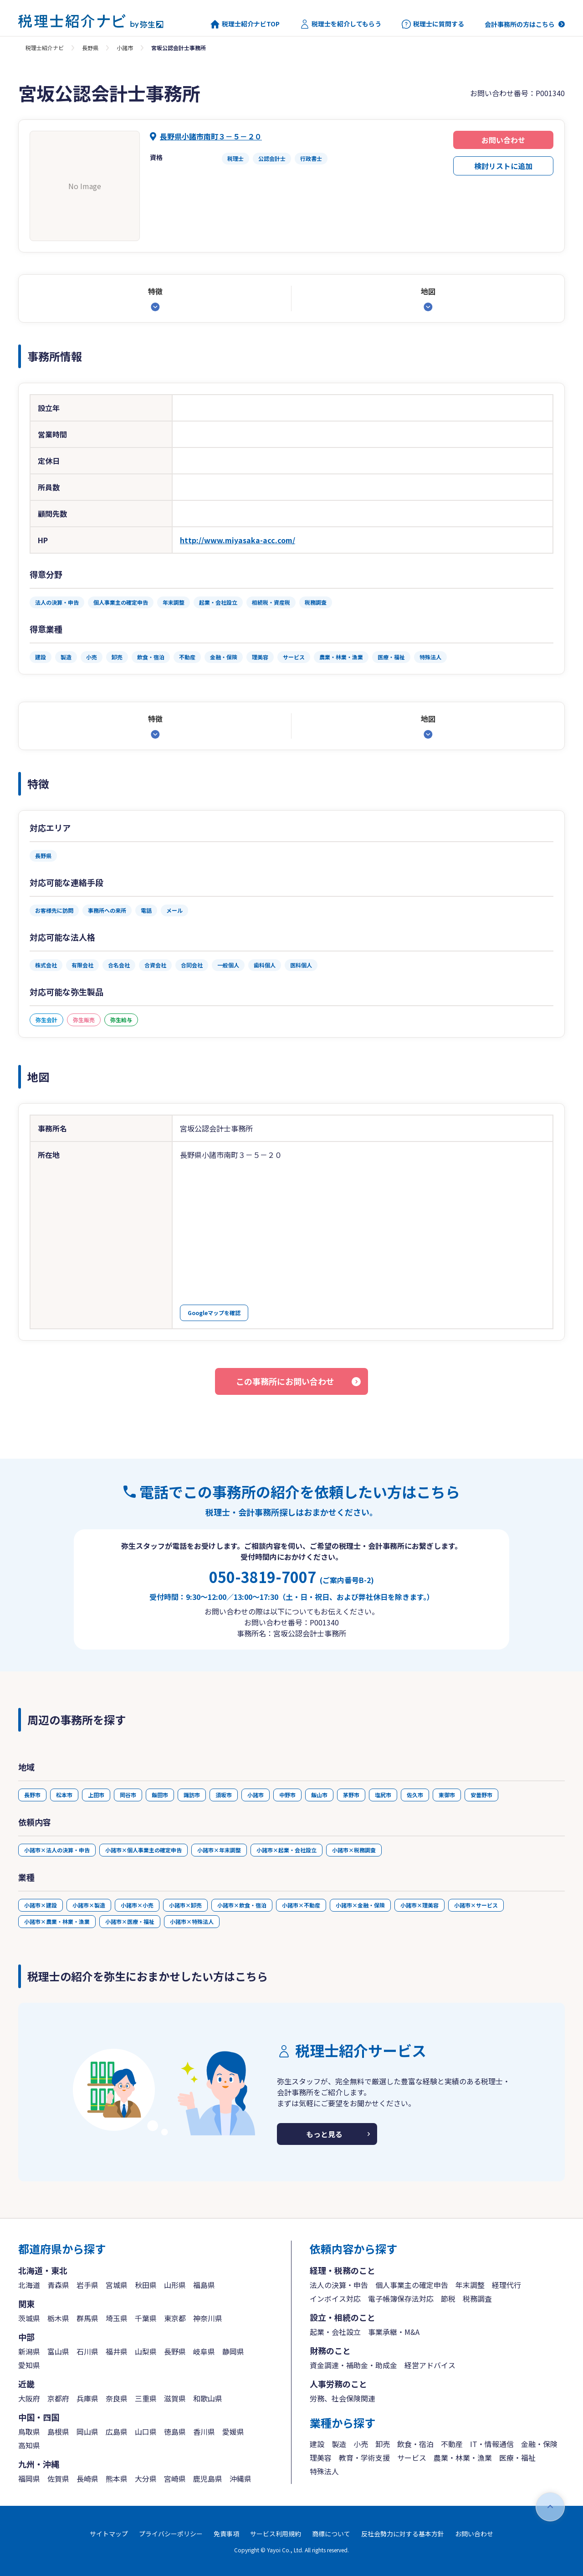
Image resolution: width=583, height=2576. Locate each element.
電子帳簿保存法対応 (401, 2298)
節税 (448, 2298)
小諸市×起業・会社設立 (286, 1850)
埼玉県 (117, 2318)
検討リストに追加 (503, 165)
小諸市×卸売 (185, 1905)
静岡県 (233, 2351)
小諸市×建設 (40, 1905)
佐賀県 (58, 2478)
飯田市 (160, 1795)
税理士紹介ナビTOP (245, 24)
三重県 (146, 2398)
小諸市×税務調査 (354, 1850)
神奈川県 (207, 2318)
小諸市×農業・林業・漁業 (57, 1921)
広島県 (117, 2431)
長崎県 (87, 2478)
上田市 (96, 1795)
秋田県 (146, 2284)
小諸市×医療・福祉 (129, 1921)
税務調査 (477, 2298)
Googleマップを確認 (214, 1312)
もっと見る (324, 2134)
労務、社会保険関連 (342, 2398)
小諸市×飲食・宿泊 (241, 1905)
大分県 (146, 2478)
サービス (411, 2457)
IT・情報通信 (492, 2443)
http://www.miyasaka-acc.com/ (237, 540)
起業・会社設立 (335, 2331)
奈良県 (117, 2398)
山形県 (175, 2284)
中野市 (287, 1795)
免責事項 (226, 2533)
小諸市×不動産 (301, 1905)
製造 (339, 2443)
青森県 (58, 2284)
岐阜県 (204, 2351)
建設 (317, 2443)
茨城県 (29, 2318)
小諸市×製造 (88, 1905)
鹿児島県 (207, 2478)
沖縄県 (240, 2478)
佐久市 (415, 1795)
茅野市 (351, 1795)
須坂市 (223, 1795)
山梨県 (146, 2351)
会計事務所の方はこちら (520, 24)
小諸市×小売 (137, 1905)
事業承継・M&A (393, 2331)
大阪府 (29, 2398)
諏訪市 (192, 1795)
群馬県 (87, 2318)
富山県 (58, 2351)
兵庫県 (87, 2398)
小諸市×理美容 (419, 1905)
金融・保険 (539, 2443)
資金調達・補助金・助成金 (353, 2365)
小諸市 (125, 47)
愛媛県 (233, 2431)
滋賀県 (175, 2398)
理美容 (321, 2457)
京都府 (58, 2398)
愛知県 (29, 2365)
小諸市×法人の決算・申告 (57, 1850)
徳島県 (175, 2431)
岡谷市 (128, 1795)
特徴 (155, 291)
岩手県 (87, 2284)
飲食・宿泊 (415, 2443)
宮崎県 (175, 2478)
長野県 (90, 47)
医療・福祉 (517, 2457)
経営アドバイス (429, 2365)
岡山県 (87, 2431)
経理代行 (506, 2284)
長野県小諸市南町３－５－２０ (211, 136)
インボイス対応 (335, 2298)
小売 (360, 2443)
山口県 (146, 2431)
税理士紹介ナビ (45, 47)
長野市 (32, 1795)
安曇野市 (481, 1795)
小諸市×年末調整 (219, 1850)
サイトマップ (109, 2533)
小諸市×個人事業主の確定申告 (143, 1850)
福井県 (117, 2351)
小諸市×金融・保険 (360, 1905)
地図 (428, 291)
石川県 (87, 2351)
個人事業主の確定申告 (411, 2284)
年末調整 (470, 2284)
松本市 (64, 1795)
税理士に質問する (433, 24)
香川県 (204, 2431)
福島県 (204, 2284)
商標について (331, 2533)
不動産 (452, 2443)
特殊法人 (324, 2471)
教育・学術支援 (364, 2457)
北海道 (29, 2284)
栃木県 (58, 2318)
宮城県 (117, 2284)
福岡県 (29, 2478)
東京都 (175, 2318)
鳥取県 (29, 2431)
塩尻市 (383, 1795)
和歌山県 (207, 2398)
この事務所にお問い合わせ (285, 1381)
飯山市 (319, 1795)
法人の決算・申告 (339, 2284)
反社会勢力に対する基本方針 (402, 2533)
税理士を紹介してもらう (340, 24)
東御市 (447, 1795)
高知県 (29, 2445)
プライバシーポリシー (171, 2533)
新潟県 (29, 2351)
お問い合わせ (503, 139)
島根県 (58, 2431)
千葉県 (146, 2318)
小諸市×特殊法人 (192, 1921)
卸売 (382, 2443)
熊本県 (117, 2478)
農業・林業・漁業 (463, 2457)
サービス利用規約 (275, 2533)
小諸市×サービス (476, 1905)
